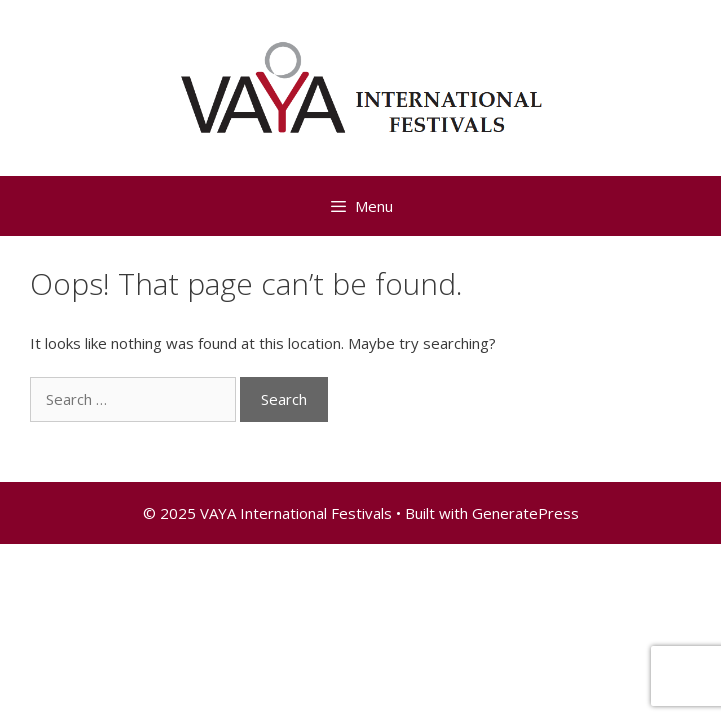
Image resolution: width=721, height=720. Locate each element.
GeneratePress (525, 513)
